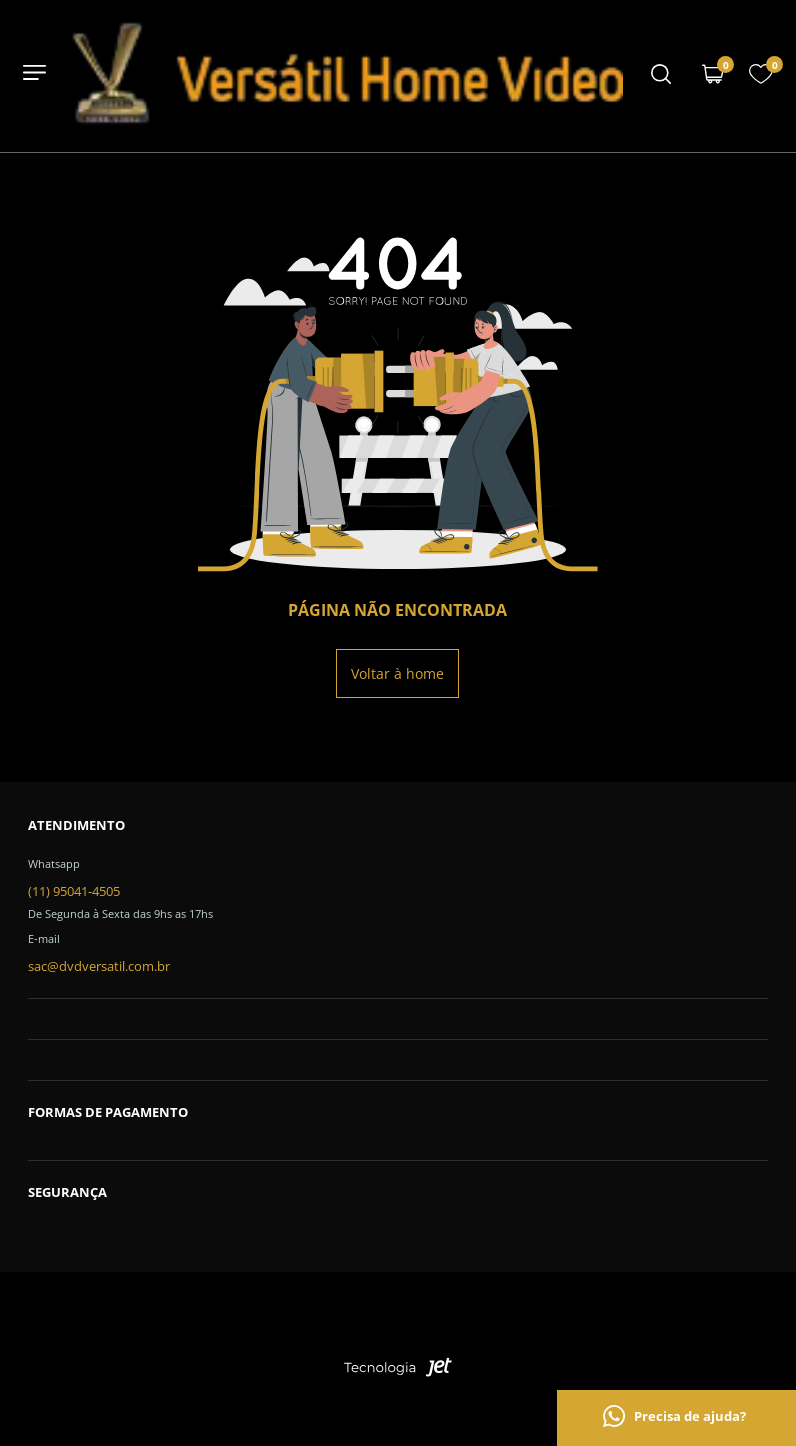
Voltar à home (397, 673)
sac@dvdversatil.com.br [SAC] (99, 966)
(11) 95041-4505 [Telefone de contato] (74, 891)
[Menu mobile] (661, 76)
